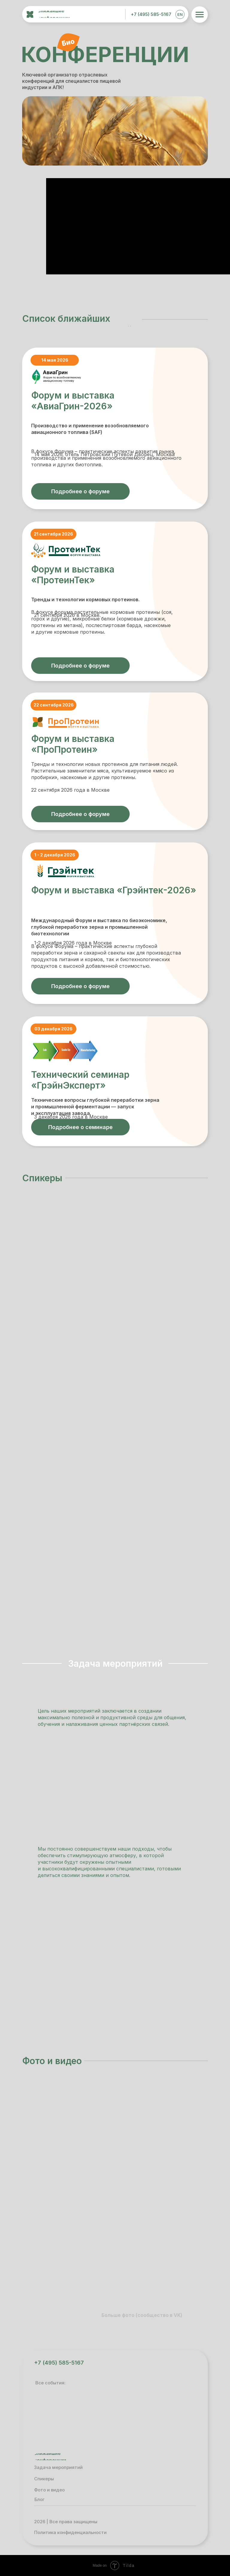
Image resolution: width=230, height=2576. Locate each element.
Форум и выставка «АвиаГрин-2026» (72, 400)
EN (180, 14)
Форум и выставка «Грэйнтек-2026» (113, 890)
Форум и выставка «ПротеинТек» (72, 574)
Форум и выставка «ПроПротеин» (72, 744)
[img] (94, 13)
